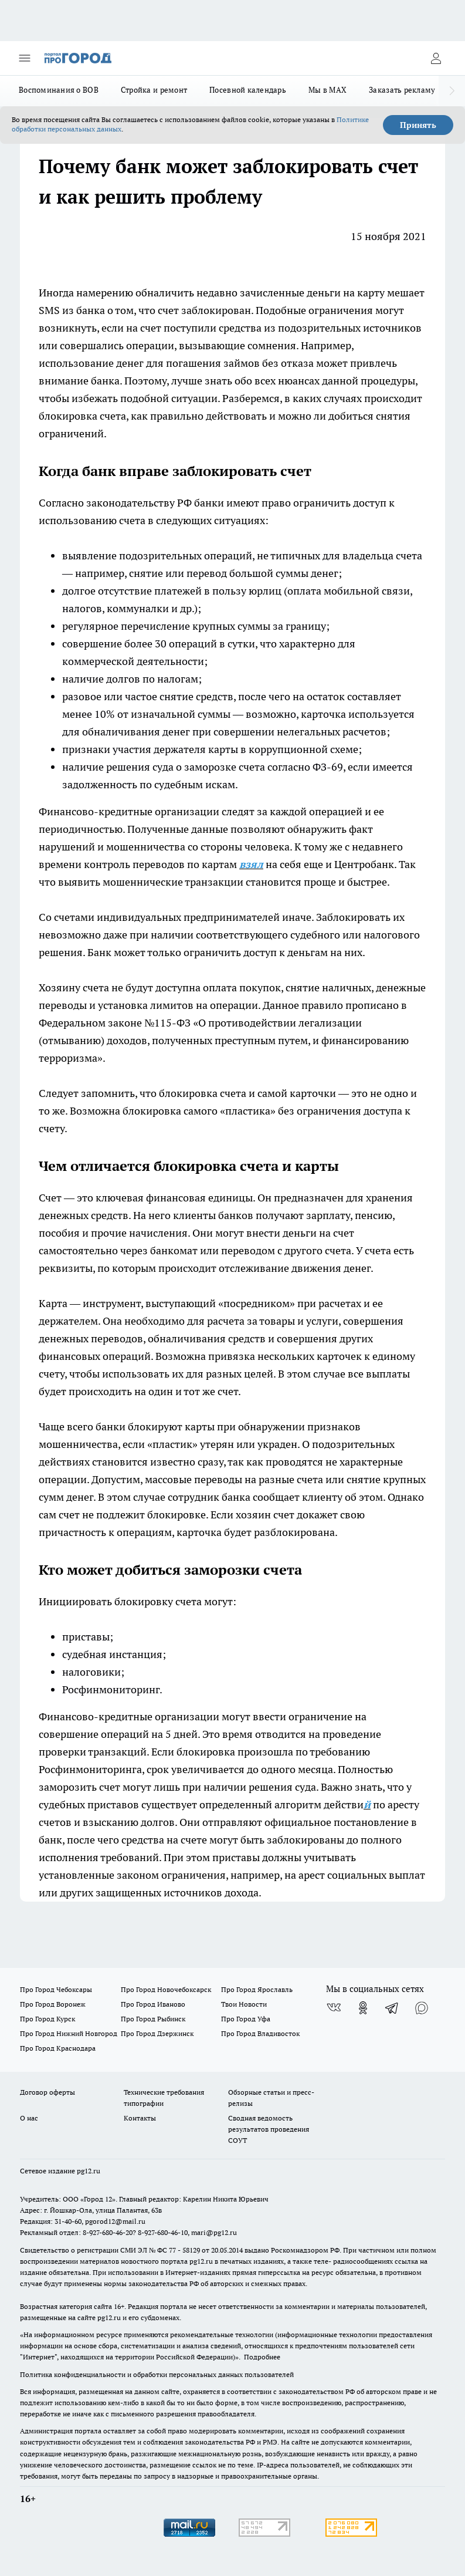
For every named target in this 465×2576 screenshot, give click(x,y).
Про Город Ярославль (257, 1989)
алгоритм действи (319, 1804)
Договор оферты (47, 2092)
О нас (29, 2118)
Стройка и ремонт (154, 90)
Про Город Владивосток (260, 2033)
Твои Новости (244, 2004)
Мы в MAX (327, 90)
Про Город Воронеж (53, 2004)
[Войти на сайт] (435, 58)
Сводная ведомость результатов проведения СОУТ (268, 2129)
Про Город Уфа (245, 2018)
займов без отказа (268, 363)
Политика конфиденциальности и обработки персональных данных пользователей (157, 2374)
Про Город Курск (47, 2018)
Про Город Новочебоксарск (166, 1989)
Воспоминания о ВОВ (59, 90)
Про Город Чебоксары (56, 1989)
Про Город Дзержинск (157, 2033)
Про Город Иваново (153, 2004)
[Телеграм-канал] (392, 2008)
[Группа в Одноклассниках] (363, 2008)
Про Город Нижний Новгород (68, 2033)
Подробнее (262, 2356)
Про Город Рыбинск (153, 2018)
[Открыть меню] (25, 58)
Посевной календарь (247, 90)
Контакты (140, 2118)
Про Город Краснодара (58, 2048)
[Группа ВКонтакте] (333, 2008)
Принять (418, 125)
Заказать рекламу (402, 90)
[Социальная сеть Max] (421, 2008)
